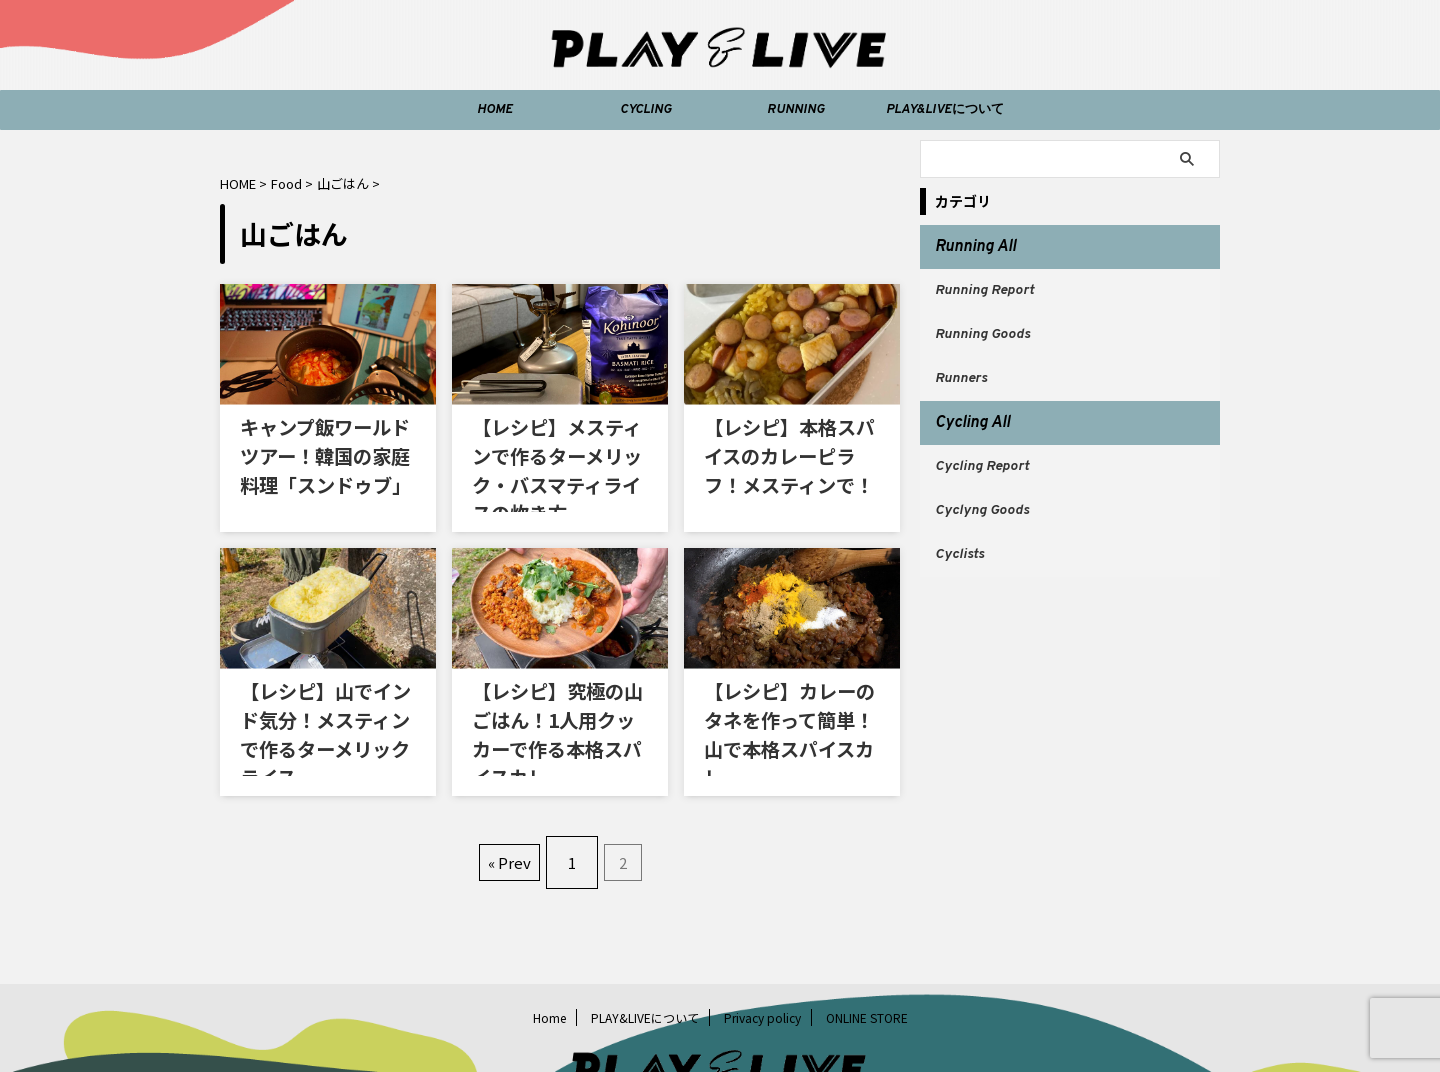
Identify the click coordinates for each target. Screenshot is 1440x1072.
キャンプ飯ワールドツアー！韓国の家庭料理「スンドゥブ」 (324, 445)
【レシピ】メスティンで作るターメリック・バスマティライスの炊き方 (555, 445)
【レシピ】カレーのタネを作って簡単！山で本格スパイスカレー (788, 680)
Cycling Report (982, 444)
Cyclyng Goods (982, 484)
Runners (961, 364)
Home (549, 943)
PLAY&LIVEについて (945, 110)
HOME (495, 110)
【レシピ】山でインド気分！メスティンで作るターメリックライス (323, 680)
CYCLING (645, 110)
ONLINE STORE (867, 943)
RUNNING (795, 110)
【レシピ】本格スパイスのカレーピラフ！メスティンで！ (788, 445)
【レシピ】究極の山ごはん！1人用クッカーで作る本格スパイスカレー (559, 680)
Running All (967, 245)
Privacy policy (762, 943)
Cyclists (959, 524)
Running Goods (982, 324)
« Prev (514, 796)
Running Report (984, 284)
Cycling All (964, 405)
